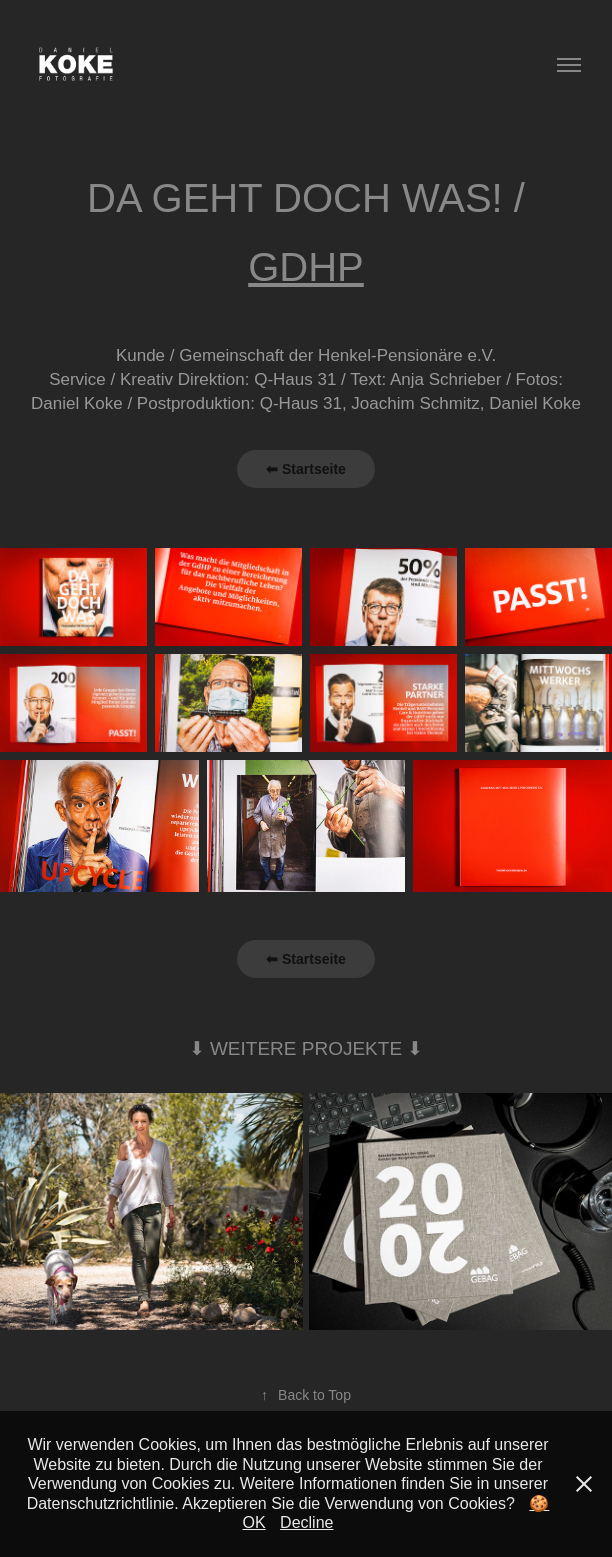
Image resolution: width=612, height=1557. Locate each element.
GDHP (306, 267)
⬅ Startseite (306, 469)
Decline (306, 1522)
